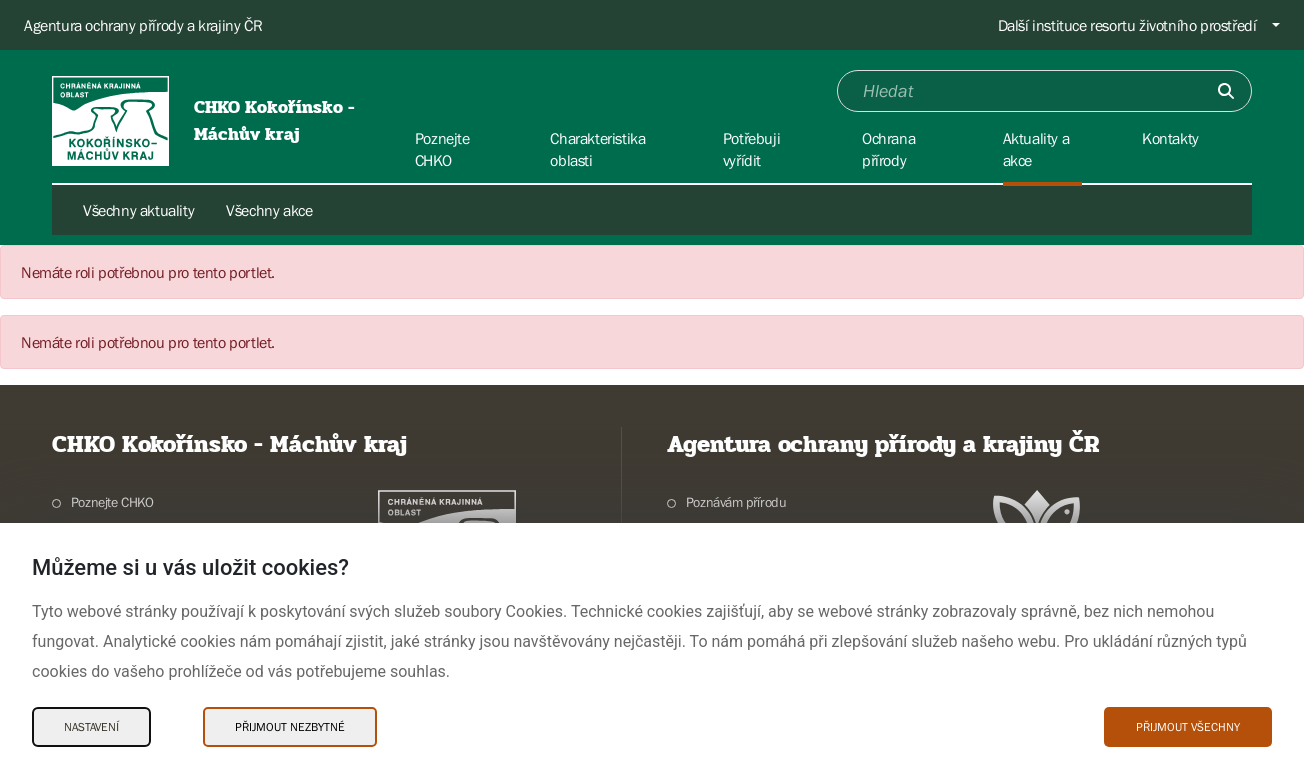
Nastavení (91, 727)
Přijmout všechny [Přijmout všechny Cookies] (1188, 727)
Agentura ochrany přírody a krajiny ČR (143, 25)
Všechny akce (269, 210)
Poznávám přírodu (736, 502)
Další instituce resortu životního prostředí (1127, 25)
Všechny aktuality (138, 210)
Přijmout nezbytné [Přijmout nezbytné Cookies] (290, 727)
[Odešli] (1226, 91)
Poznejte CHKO (112, 502)
